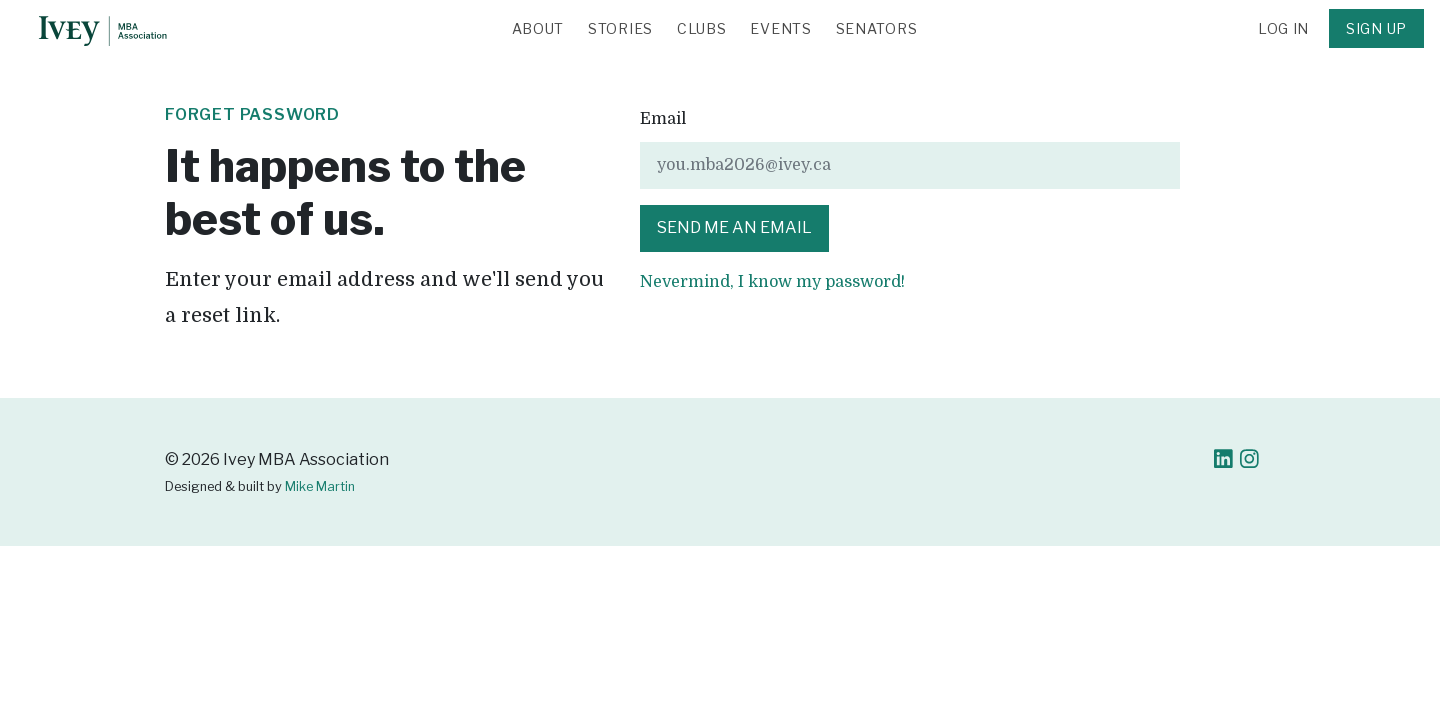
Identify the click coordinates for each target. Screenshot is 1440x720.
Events (780, 28)
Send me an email (734, 227)
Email (663, 119)
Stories (620, 28)
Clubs (702, 28)
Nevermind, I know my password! (772, 282)
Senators (877, 28)
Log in (1283, 28)
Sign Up (1376, 28)
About (538, 28)
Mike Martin (320, 486)
